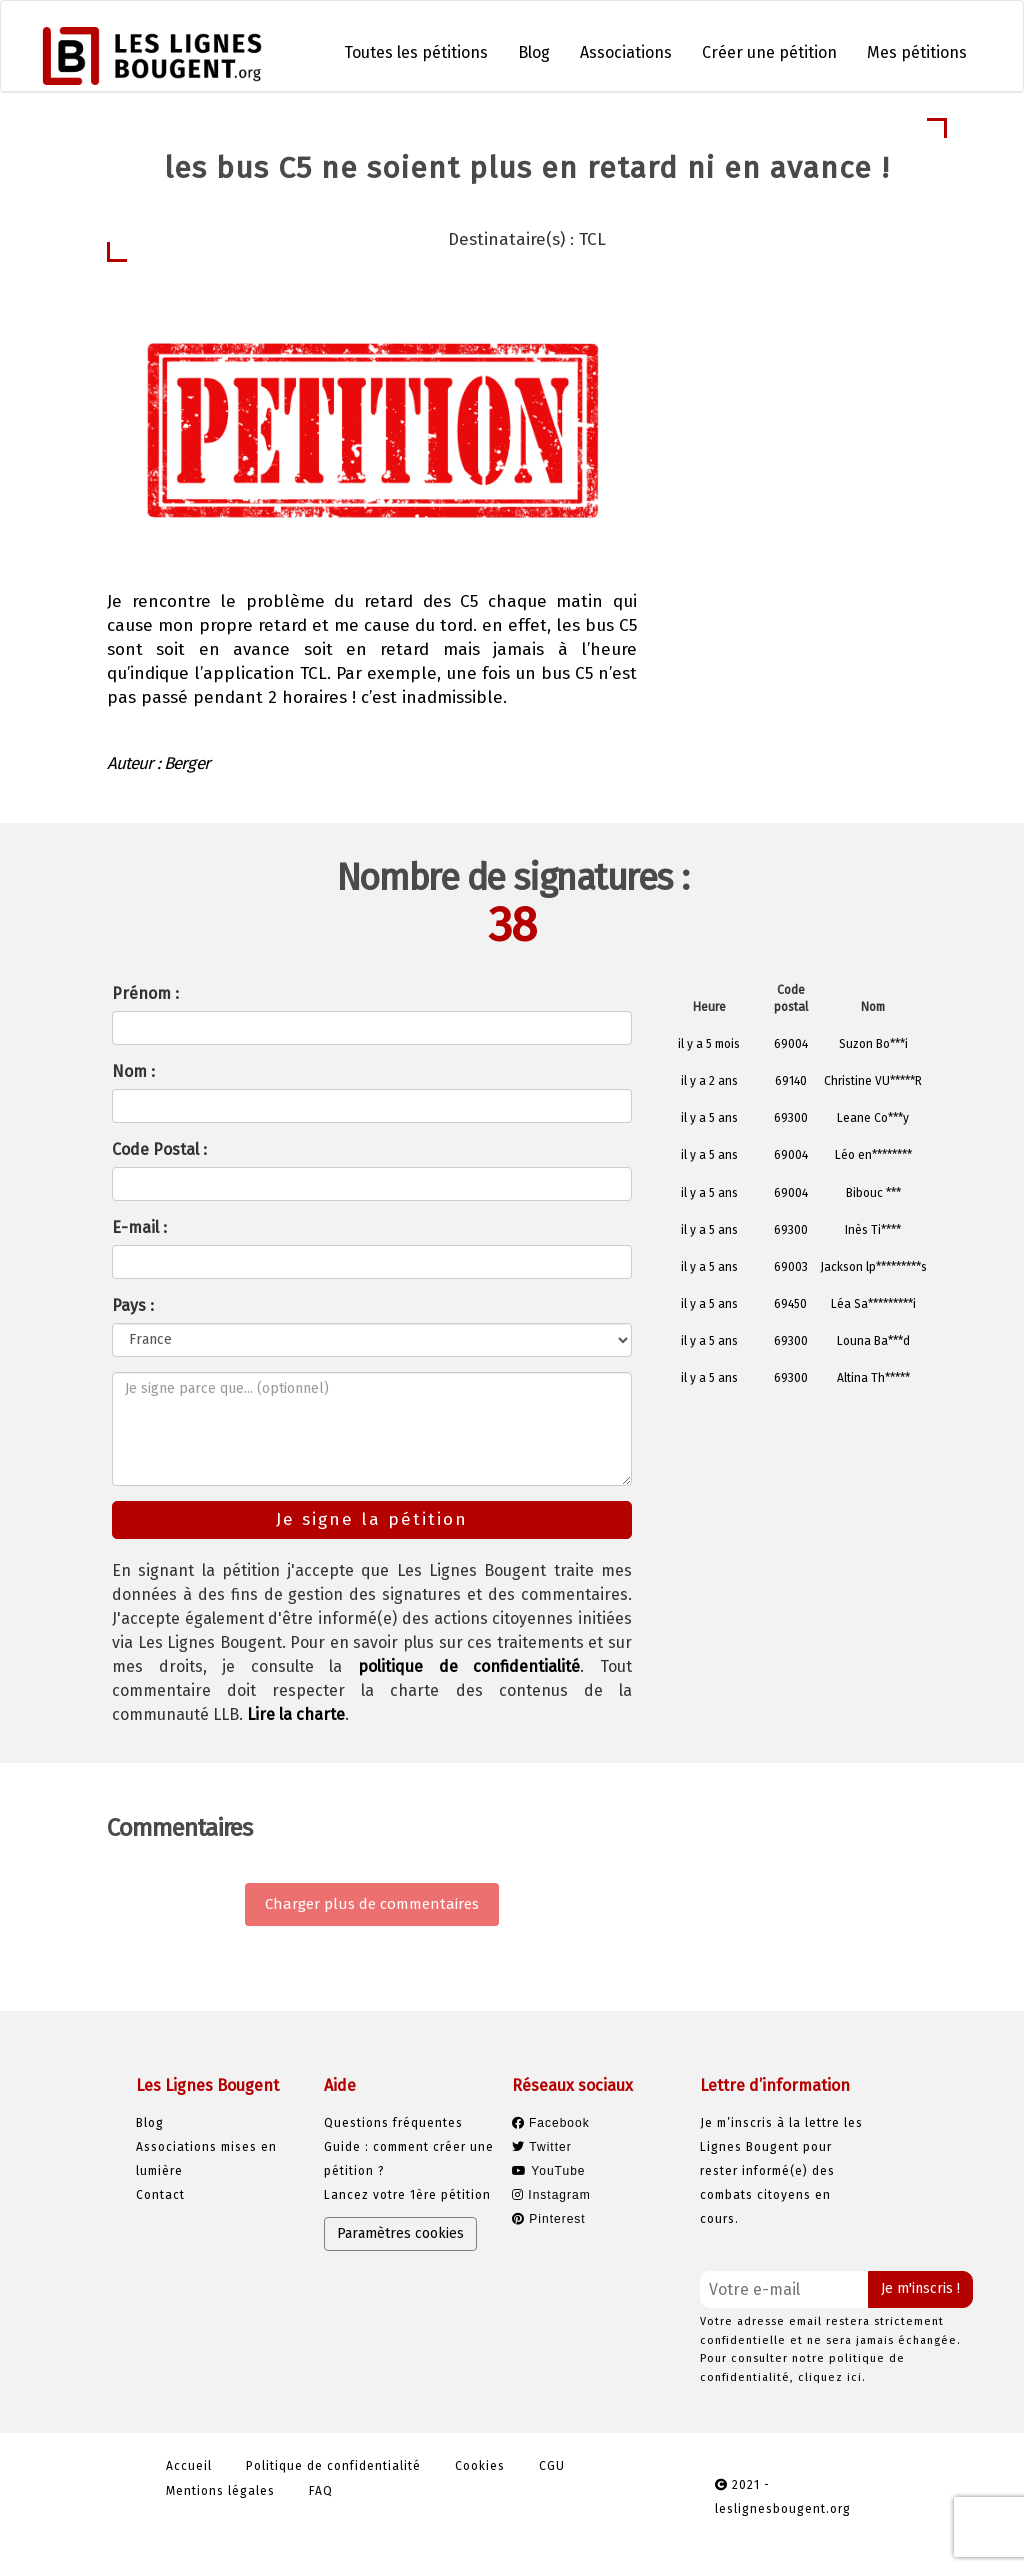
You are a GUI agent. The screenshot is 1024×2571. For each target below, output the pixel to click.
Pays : (133, 1305)
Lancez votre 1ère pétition (407, 2195)
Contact (160, 2195)
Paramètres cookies (400, 2233)
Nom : (133, 1071)
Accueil (189, 2466)
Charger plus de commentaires (372, 1904)
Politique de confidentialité (333, 2466)
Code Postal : (159, 1149)
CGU (552, 2466)
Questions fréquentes (393, 2123)
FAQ (321, 2491)
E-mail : (139, 1227)
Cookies (480, 2466)
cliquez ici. (832, 2377)
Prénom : (145, 993)
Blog (534, 52)
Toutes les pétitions (416, 52)
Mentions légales (220, 2491)
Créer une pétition (769, 52)
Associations (626, 52)
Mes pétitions (917, 52)
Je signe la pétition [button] (788, 493)
